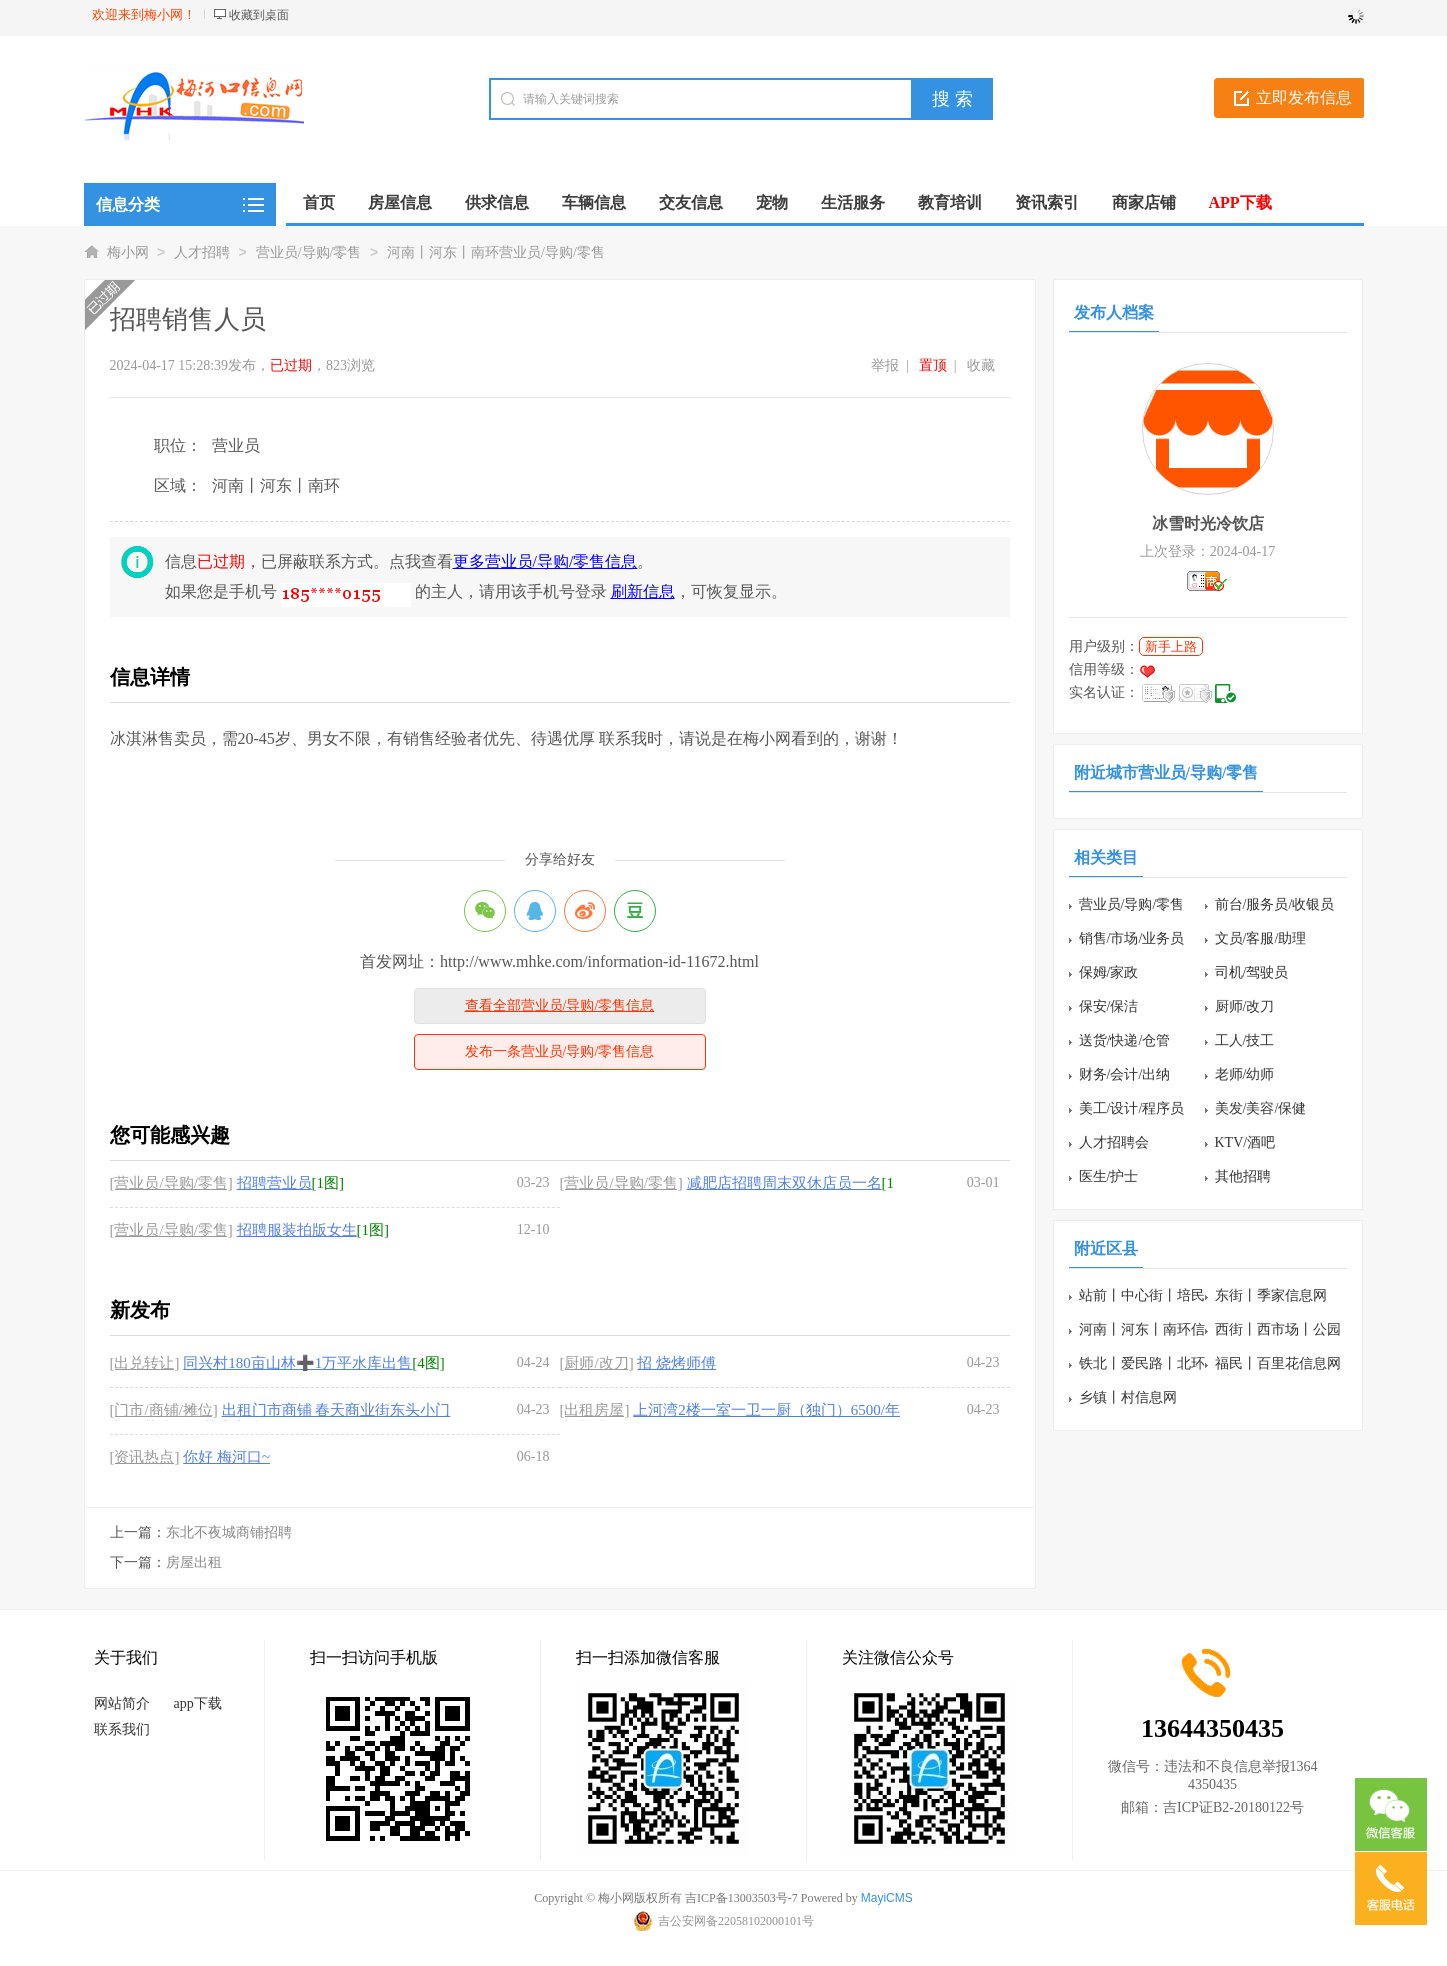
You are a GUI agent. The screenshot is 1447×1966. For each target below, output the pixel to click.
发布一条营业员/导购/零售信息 (560, 1051)
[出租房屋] (595, 1410)
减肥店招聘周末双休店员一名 (784, 1183)
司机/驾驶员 (1252, 972)
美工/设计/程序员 (1132, 1108)
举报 (885, 365)
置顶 (933, 365)
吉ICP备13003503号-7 (741, 1898)
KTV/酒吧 (1245, 1142)
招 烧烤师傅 (676, 1363)
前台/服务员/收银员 (1275, 904)
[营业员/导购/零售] (171, 1183)
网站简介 (122, 1703)
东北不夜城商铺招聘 (229, 1532)
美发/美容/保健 (1261, 1108)
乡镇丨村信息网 (1128, 1397)
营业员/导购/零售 (309, 252)
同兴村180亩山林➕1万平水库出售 (297, 1363)
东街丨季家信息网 (1271, 1295)
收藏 (981, 365)
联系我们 (122, 1729)
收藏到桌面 (259, 15)
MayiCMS (887, 1898)
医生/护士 (1109, 1176)
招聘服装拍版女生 (297, 1230)
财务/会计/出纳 (1125, 1074)
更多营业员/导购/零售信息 (545, 561)
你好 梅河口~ (226, 1457)
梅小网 (128, 252)
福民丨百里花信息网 (1278, 1363)
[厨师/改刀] (597, 1363)
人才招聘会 (1114, 1142)
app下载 (198, 1703)
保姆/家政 (1109, 972)
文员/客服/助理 (1261, 938)
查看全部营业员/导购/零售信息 (560, 1005)
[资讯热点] (145, 1457)
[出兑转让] (145, 1363)
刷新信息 (643, 591)
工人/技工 (1245, 1040)
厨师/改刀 (1245, 1006)
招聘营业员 (274, 1183)
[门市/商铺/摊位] (164, 1410)
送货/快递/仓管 (1125, 1040)
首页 (319, 202)
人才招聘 (202, 252)
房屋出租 (194, 1562)
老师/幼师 (1245, 1074)
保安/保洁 (1109, 1006)
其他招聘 (1243, 1176)
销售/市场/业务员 (1132, 938)
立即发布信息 (1304, 97)
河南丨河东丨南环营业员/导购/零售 (496, 252)
